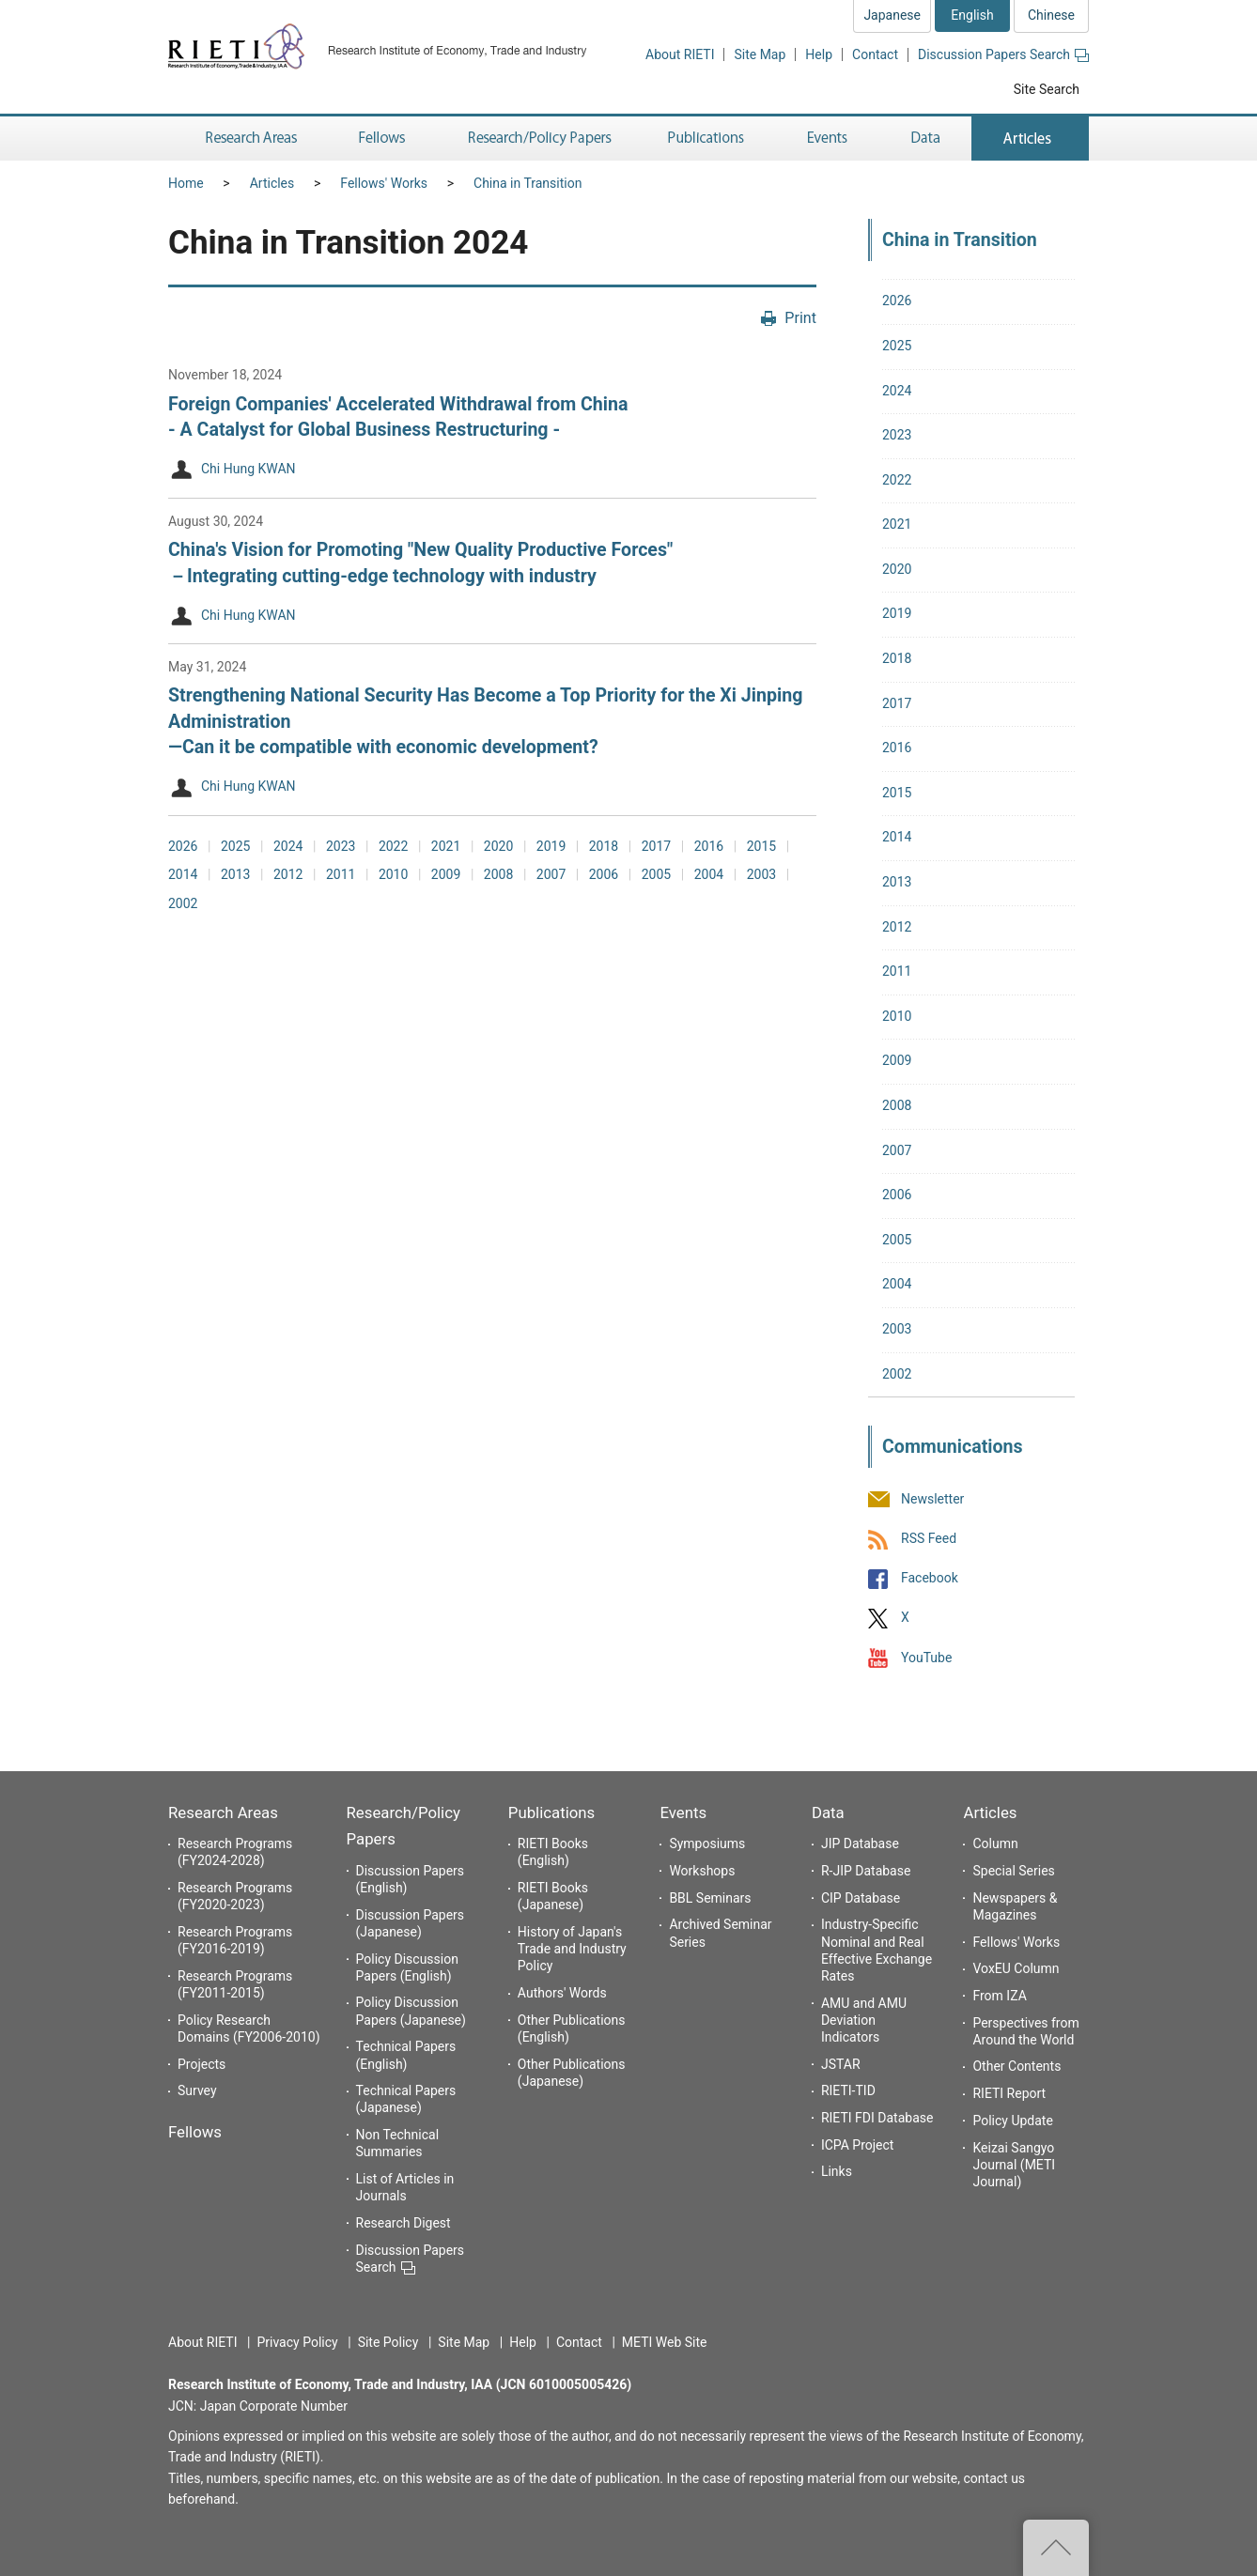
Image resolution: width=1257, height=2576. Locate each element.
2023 (340, 846)
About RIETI (679, 54)
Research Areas (223, 1812)
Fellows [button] (382, 138)
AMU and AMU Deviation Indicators (864, 2020)
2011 (340, 874)
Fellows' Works (383, 183)
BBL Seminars (710, 1897)
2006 (603, 874)
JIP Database (860, 1843)
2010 (393, 874)
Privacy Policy (296, 2342)
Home (186, 183)
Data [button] (925, 138)
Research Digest (403, 2222)
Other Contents (1016, 2066)
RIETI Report (1009, 2093)
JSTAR (841, 2064)
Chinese (1051, 15)
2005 (656, 874)
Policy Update (1012, 2120)
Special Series (1013, 1870)
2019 (551, 846)
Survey (197, 2090)
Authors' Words (562, 1992)
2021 (445, 846)
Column (994, 1843)
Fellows (195, 2131)
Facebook (929, 1578)
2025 (235, 846)
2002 (182, 903)
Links (836, 2171)
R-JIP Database (865, 1870)
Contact (875, 54)
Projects (201, 2064)
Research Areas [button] (248, 138)
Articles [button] (1030, 138)
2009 (445, 874)
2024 (288, 846)
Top (1056, 2548)
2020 (498, 846)
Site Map (759, 54)
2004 (708, 874)
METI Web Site (664, 2342)
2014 (182, 874)
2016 (708, 846)
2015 (761, 846)
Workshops (702, 1870)
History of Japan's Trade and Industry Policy (572, 1948)
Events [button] (827, 138)
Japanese (892, 15)
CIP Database (860, 1897)
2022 (393, 846)
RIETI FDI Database (877, 2117)
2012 (288, 874)
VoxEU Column (1015, 1968)
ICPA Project (857, 2144)
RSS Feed (928, 1538)
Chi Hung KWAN (248, 469)
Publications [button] (708, 138)
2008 (498, 874)
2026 (182, 846)
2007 (551, 874)
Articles (272, 183)
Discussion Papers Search (1003, 54)
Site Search (1046, 89)
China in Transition (527, 183)
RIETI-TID (848, 2090)
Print (800, 318)
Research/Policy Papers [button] (538, 138)
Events (683, 1812)
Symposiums (707, 1843)
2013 (235, 874)
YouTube (926, 1657)
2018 (603, 846)
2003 (761, 874)
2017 (656, 846)
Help (818, 54)
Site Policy (388, 2342)
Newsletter (932, 1498)
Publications (551, 1812)
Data (828, 1812)
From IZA (999, 1995)
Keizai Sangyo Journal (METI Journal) (1013, 2164)
